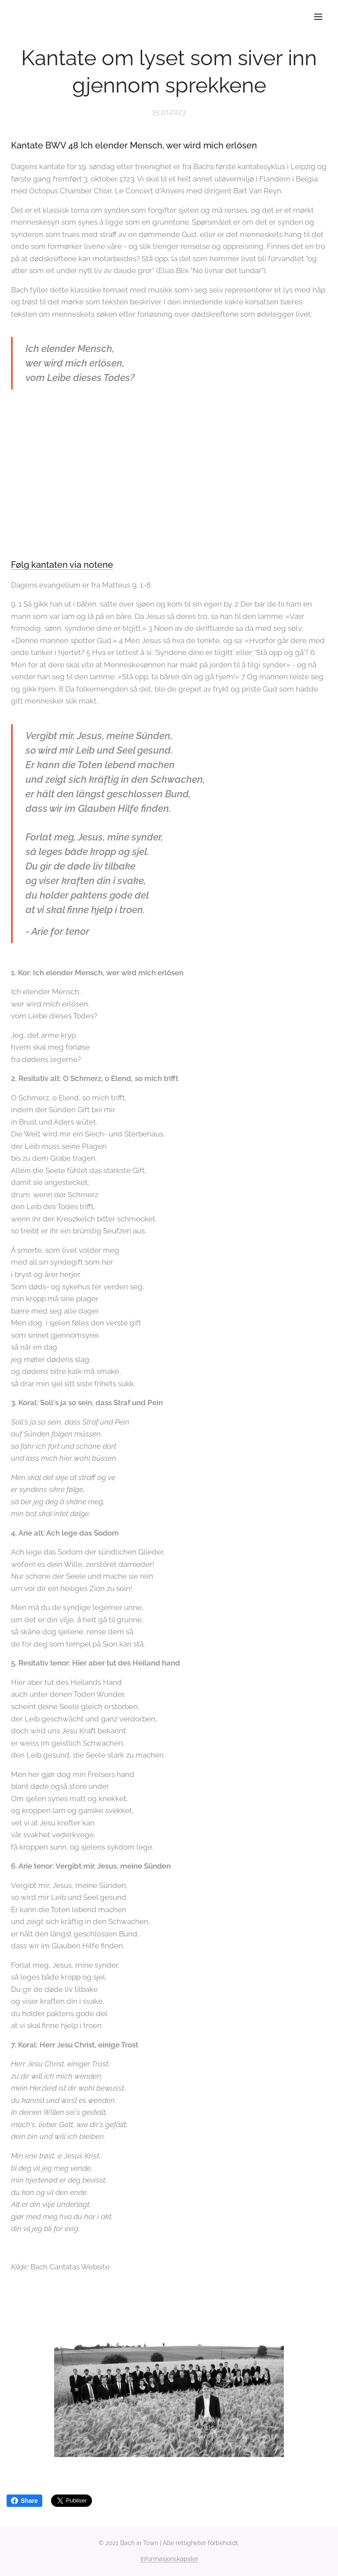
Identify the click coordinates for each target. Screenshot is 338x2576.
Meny (318, 16)
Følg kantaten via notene (62, 564)
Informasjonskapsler (169, 2558)
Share (24, 2500)
